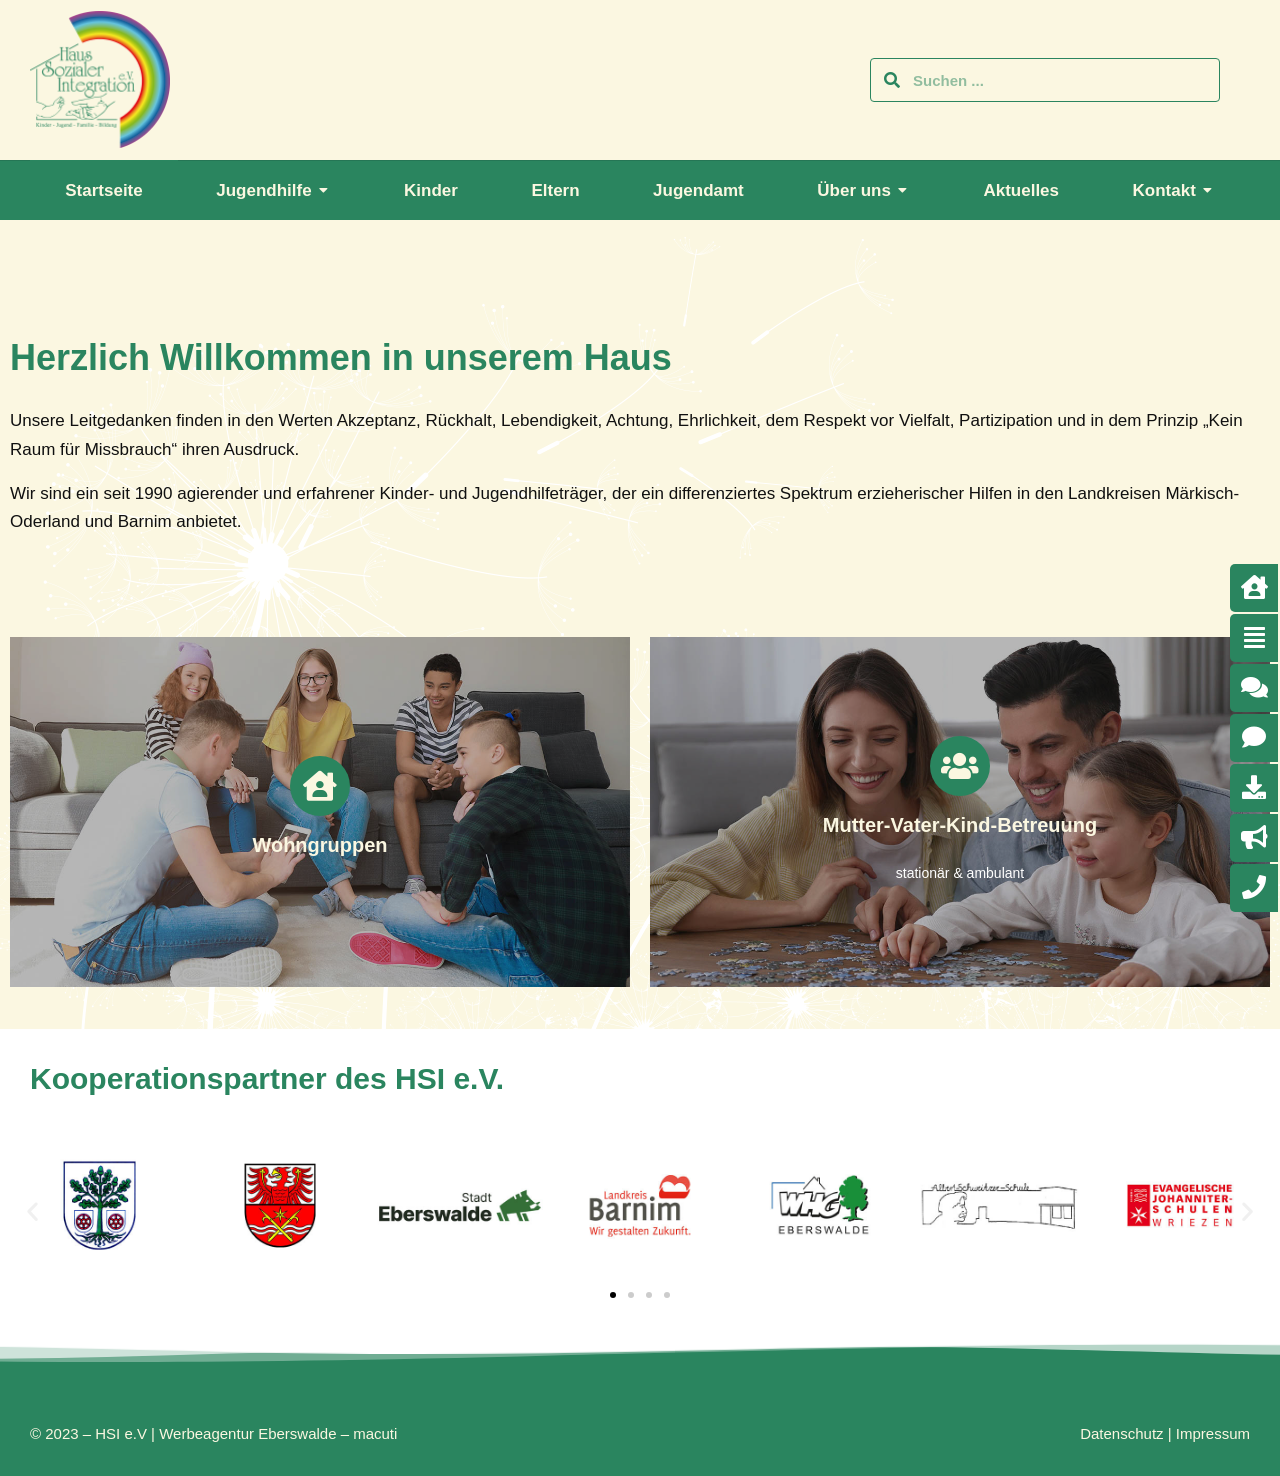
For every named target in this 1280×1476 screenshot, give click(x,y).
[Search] (892, 80)
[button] (32, 1210)
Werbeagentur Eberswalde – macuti (278, 1433)
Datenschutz (1121, 1433)
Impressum (1213, 1433)
